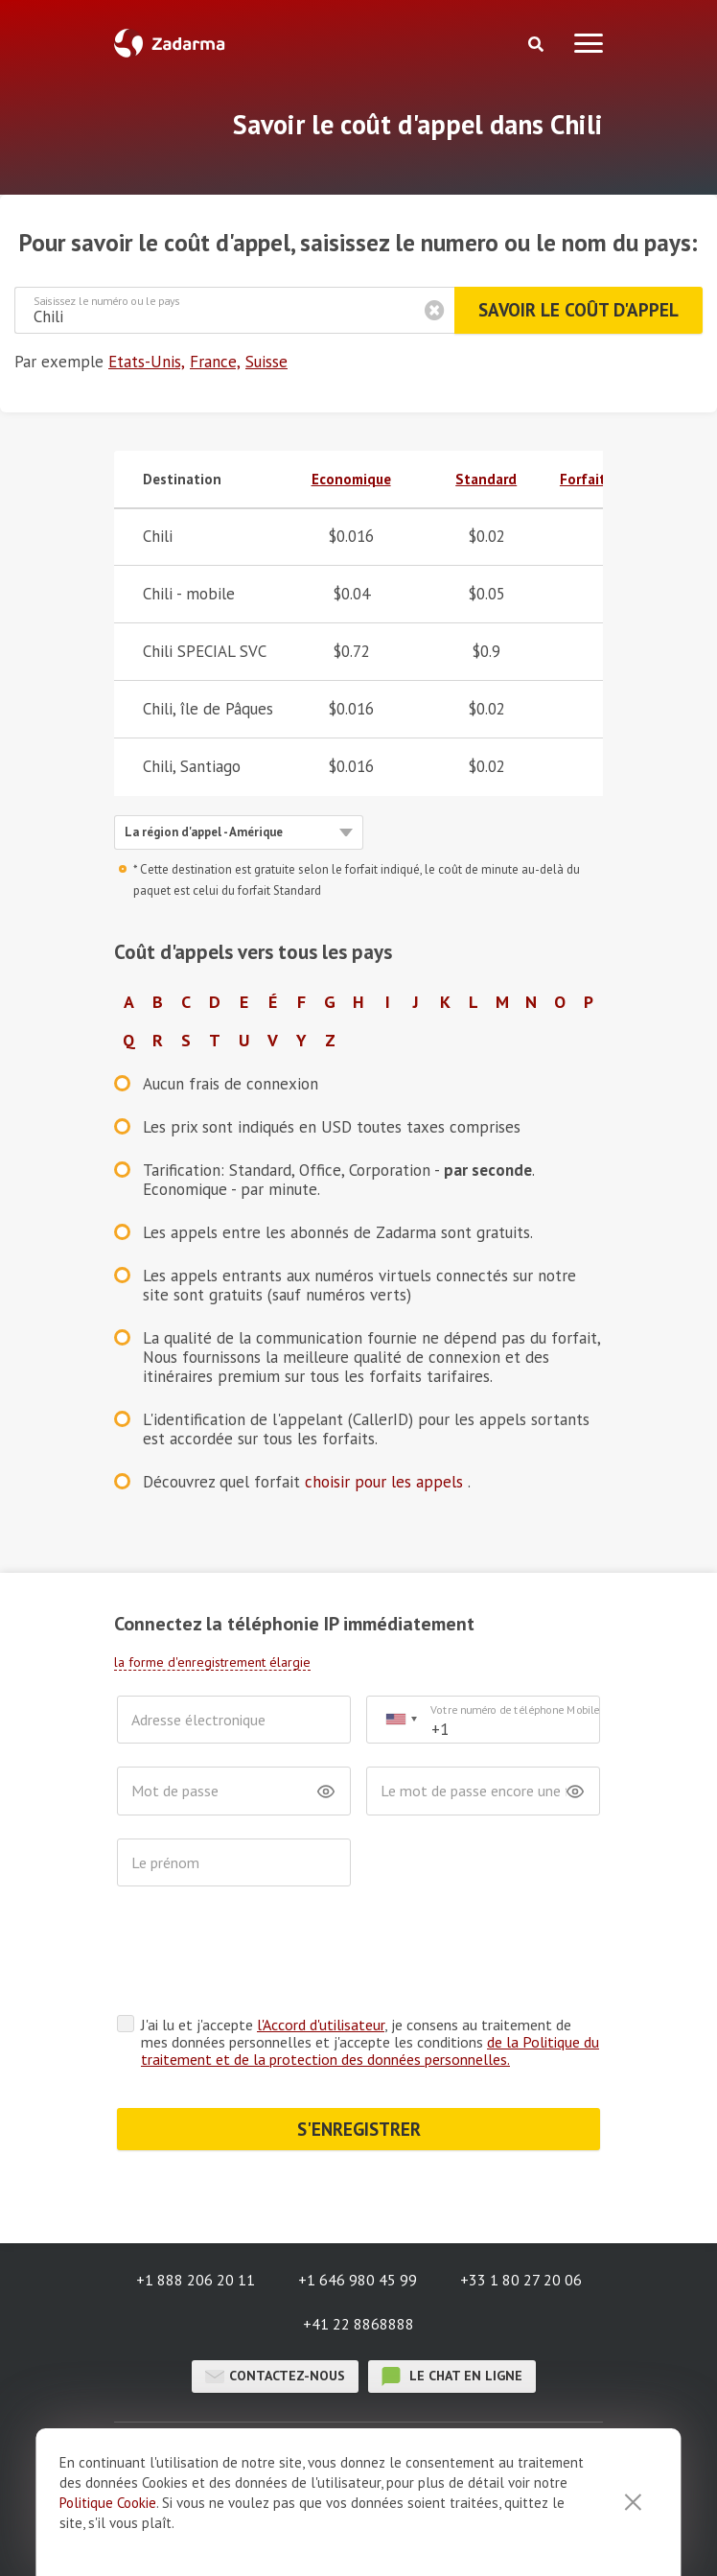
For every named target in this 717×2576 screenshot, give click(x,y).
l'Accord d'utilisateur (320, 2024)
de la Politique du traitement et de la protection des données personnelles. (370, 2050)
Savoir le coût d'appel (578, 309)
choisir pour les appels (386, 1481)
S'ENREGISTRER (359, 2129)
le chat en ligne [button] (452, 2376)
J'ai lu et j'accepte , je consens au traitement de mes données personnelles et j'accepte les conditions (370, 2042)
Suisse (266, 361)
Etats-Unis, (146, 361)
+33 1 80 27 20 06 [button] (521, 2279)
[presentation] (262, 1955)
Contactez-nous (275, 2376)
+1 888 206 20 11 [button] (195, 2279)
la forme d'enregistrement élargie (212, 1662)
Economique (351, 479)
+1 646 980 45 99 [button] (357, 2279)
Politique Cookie (107, 2503)
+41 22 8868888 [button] (358, 2323)
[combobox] (401, 1720)
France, (215, 361)
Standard (486, 479)
